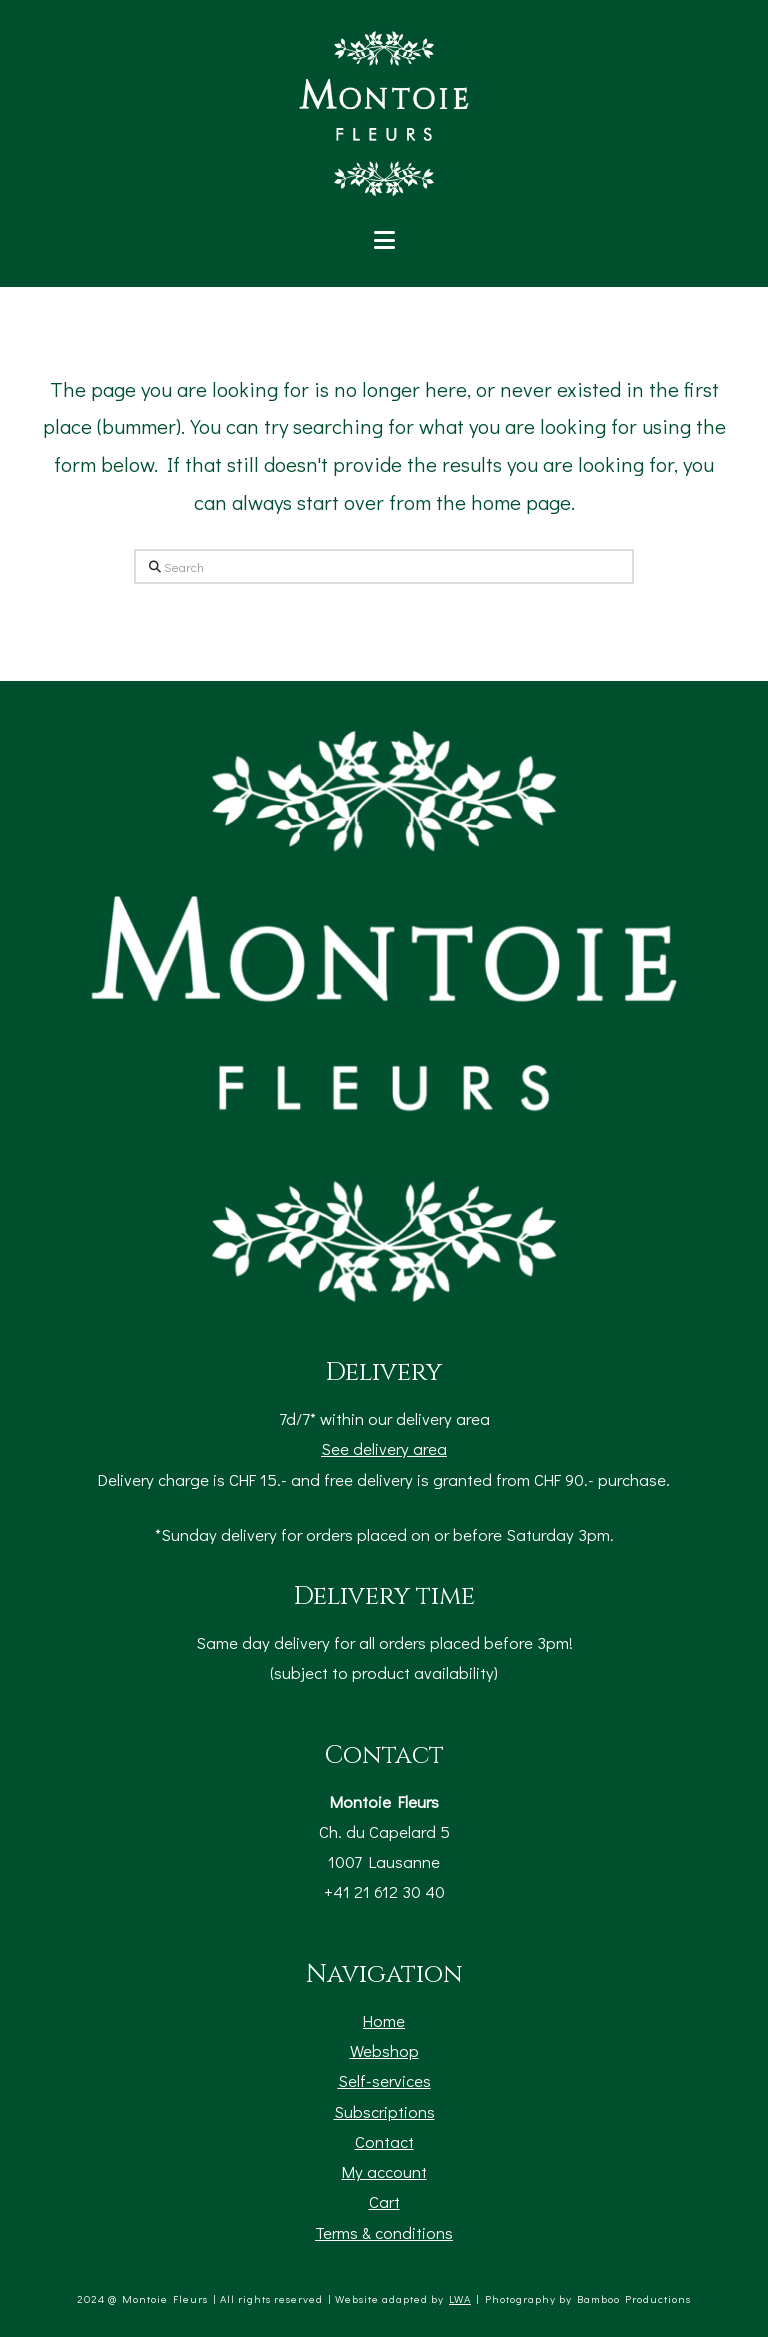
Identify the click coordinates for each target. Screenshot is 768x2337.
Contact (384, 2141)
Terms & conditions (384, 2232)
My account (384, 2171)
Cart (384, 2201)
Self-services (384, 2080)
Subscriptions (384, 2111)
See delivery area (384, 1448)
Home (384, 2020)
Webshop (384, 2050)
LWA (460, 2298)
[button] (384, 240)
